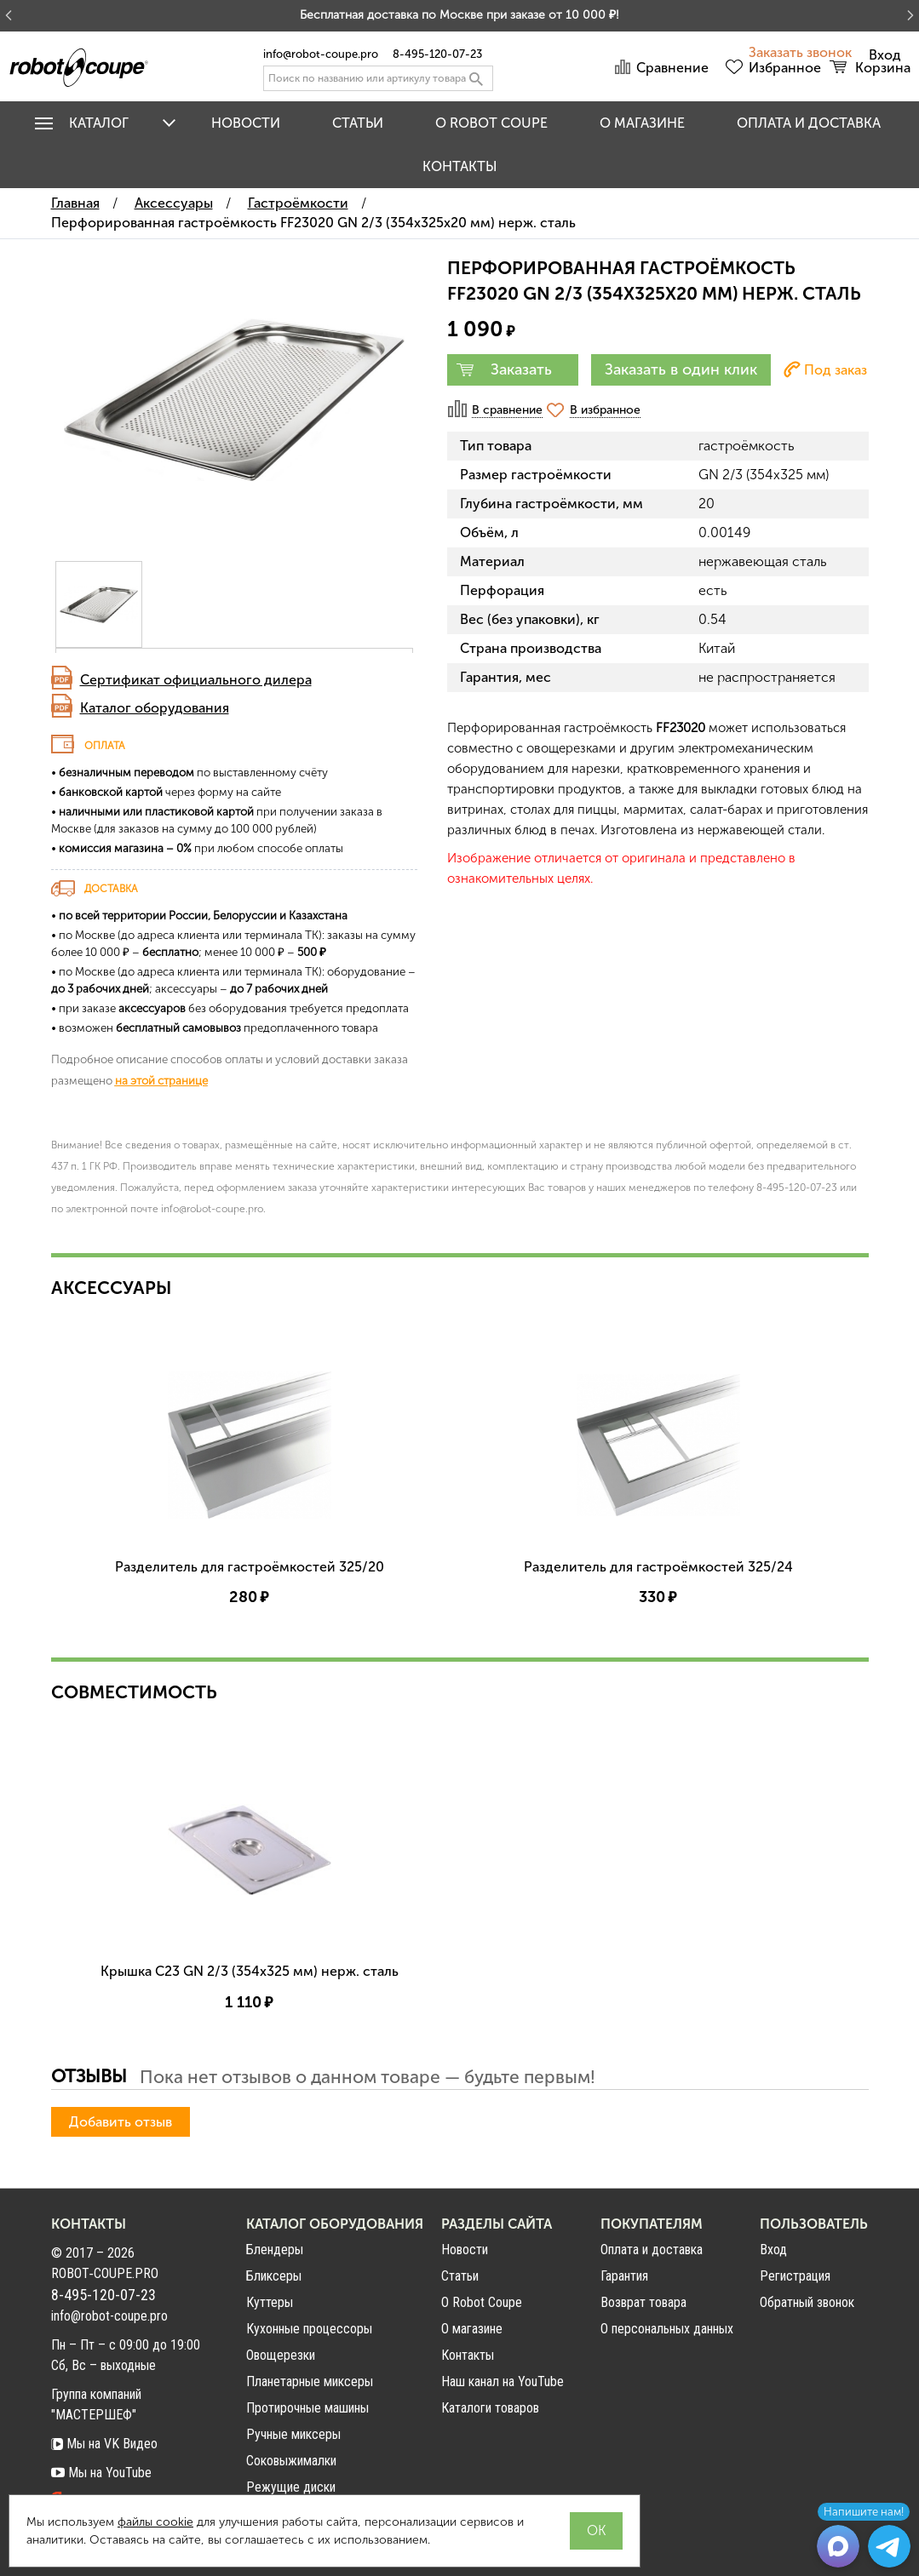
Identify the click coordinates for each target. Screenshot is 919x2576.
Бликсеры (274, 2276)
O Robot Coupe (491, 123)
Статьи (357, 123)
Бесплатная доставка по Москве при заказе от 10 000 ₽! (459, 15)
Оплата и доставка (809, 123)
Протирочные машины (307, 2408)
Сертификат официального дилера (196, 680)
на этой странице (161, 1080)
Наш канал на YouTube (502, 2381)
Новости (245, 123)
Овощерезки (280, 2355)
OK (596, 2530)
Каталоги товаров (490, 2408)
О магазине (642, 123)
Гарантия (624, 2276)
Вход (773, 2250)
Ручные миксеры (293, 2434)
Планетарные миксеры (309, 2381)
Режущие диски (291, 2487)
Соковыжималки (291, 2461)
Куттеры (269, 2302)
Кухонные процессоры (309, 2329)
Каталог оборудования (154, 708)
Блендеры (274, 2249)
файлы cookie (155, 2522)
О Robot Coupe (481, 2302)
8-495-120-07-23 (437, 54)
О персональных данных (666, 2329)
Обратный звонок (807, 2303)
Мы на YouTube (101, 2472)
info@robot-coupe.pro (320, 54)
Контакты (459, 166)
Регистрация (795, 2276)
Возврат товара (643, 2302)
